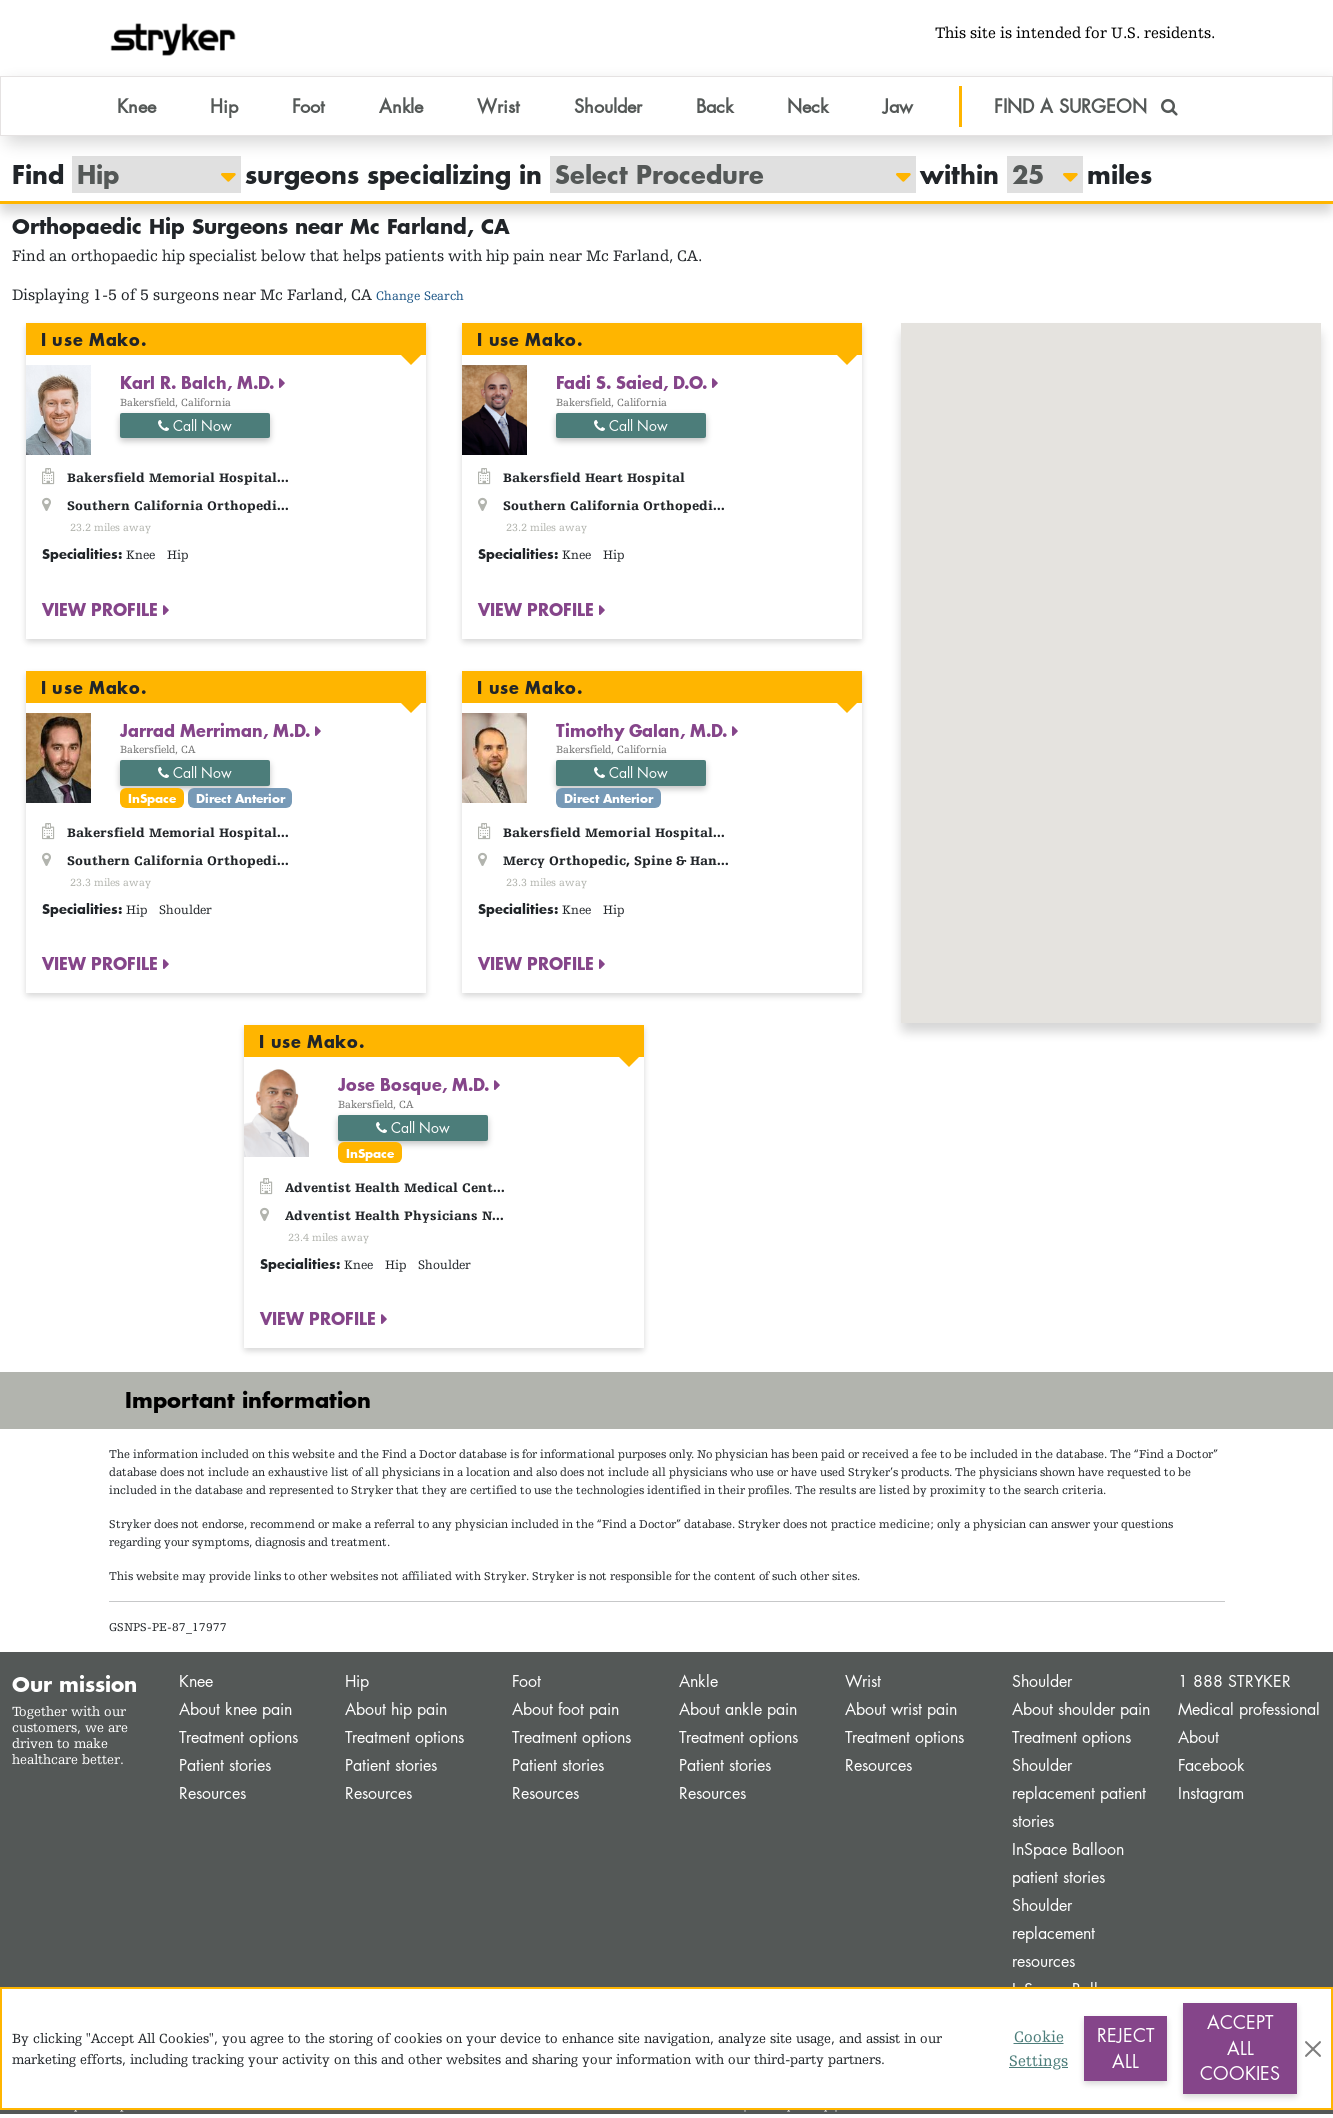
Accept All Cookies (1240, 2047)
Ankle (698, 1685)
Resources (212, 1797)
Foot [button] (308, 109)
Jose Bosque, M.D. (416, 1088)
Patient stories (225, 1769)
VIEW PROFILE (102, 612)
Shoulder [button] (608, 109)
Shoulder (1042, 1685)
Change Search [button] (420, 299)
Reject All (1125, 2048)
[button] (1171, 632)
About (1198, 1741)
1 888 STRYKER (1234, 1685)
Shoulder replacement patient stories (1079, 1797)
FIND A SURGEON (1086, 109)
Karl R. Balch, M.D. (199, 386)
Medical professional (1249, 1713)
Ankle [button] (401, 109)
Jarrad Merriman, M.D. (217, 733)
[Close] (1313, 2049)
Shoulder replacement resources (1053, 1937)
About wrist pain (901, 1713)
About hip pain (396, 1713)
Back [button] (714, 109)
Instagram (1211, 1797)
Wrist (863, 1685)
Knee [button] (136, 109)
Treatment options (238, 1741)
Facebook (1211, 1769)
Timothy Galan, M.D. (644, 733)
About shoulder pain (1081, 1713)
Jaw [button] (898, 109)
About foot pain (565, 1713)
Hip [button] (224, 109)
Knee (196, 1685)
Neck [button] (807, 109)
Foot (526, 1685)
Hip (357, 1685)
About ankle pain (738, 1713)
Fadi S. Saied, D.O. (634, 386)
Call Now (195, 428)
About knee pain (235, 1713)
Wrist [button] (498, 109)
